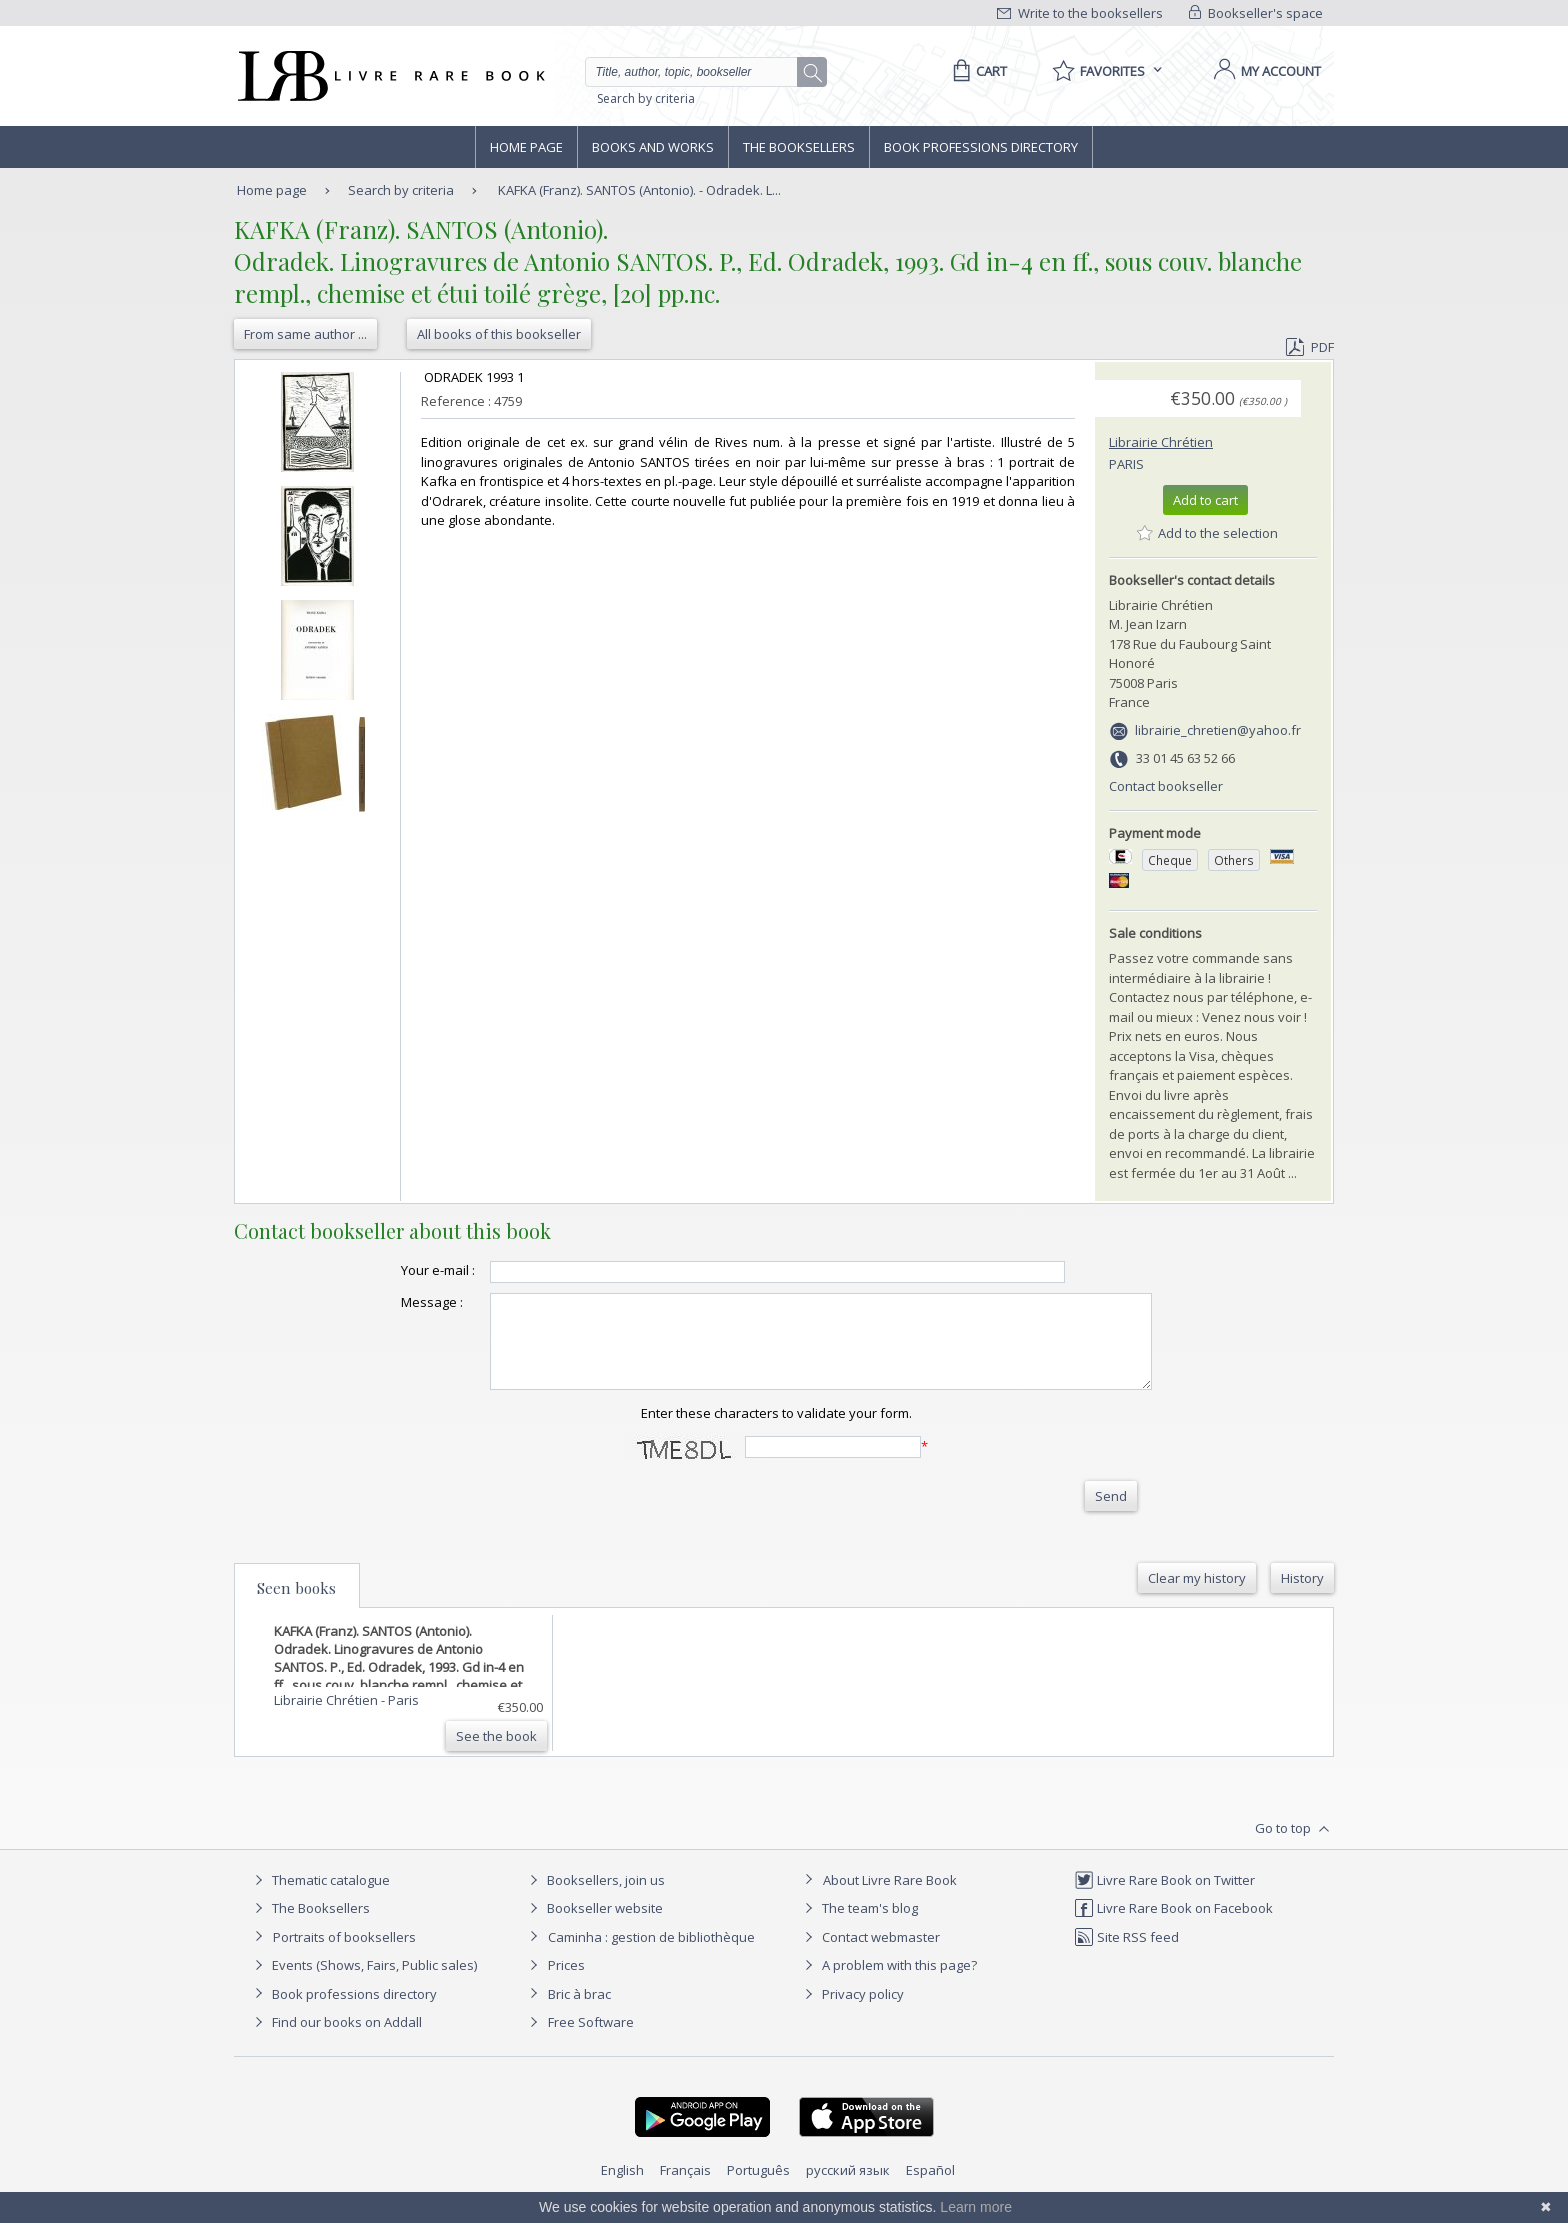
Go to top (1294, 1847)
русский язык (848, 2188)
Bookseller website (593, 1926)
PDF (1310, 347)
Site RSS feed (1126, 1955)
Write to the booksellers (1080, 13)
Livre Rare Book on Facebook (1173, 1926)
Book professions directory (981, 147)
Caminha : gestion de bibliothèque (651, 1955)
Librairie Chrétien (1161, 442)
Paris (1126, 464)
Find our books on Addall (335, 2040)
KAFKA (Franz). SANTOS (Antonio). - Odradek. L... (639, 190)
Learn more (976, 2207)
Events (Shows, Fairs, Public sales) (363, 1983)
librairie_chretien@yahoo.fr (1218, 730)
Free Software (591, 2040)
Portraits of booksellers (344, 1955)
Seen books (296, 1606)
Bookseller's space (1256, 13)
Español (930, 2188)
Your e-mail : (398, 1270)
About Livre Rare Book (890, 1898)
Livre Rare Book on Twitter (1164, 1898)
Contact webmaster (869, 1955)
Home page (526, 147)
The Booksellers (799, 147)
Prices (566, 1983)
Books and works (653, 147)
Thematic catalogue (319, 1898)
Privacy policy (851, 2012)
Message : (392, 1302)
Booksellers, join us (594, 1898)
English (622, 2188)
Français (685, 2188)
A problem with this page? (888, 1983)
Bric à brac (579, 2012)
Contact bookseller (1166, 786)
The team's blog (858, 1926)
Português (758, 2188)
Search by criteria (646, 98)
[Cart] (976, 71)
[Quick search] (700, 72)
